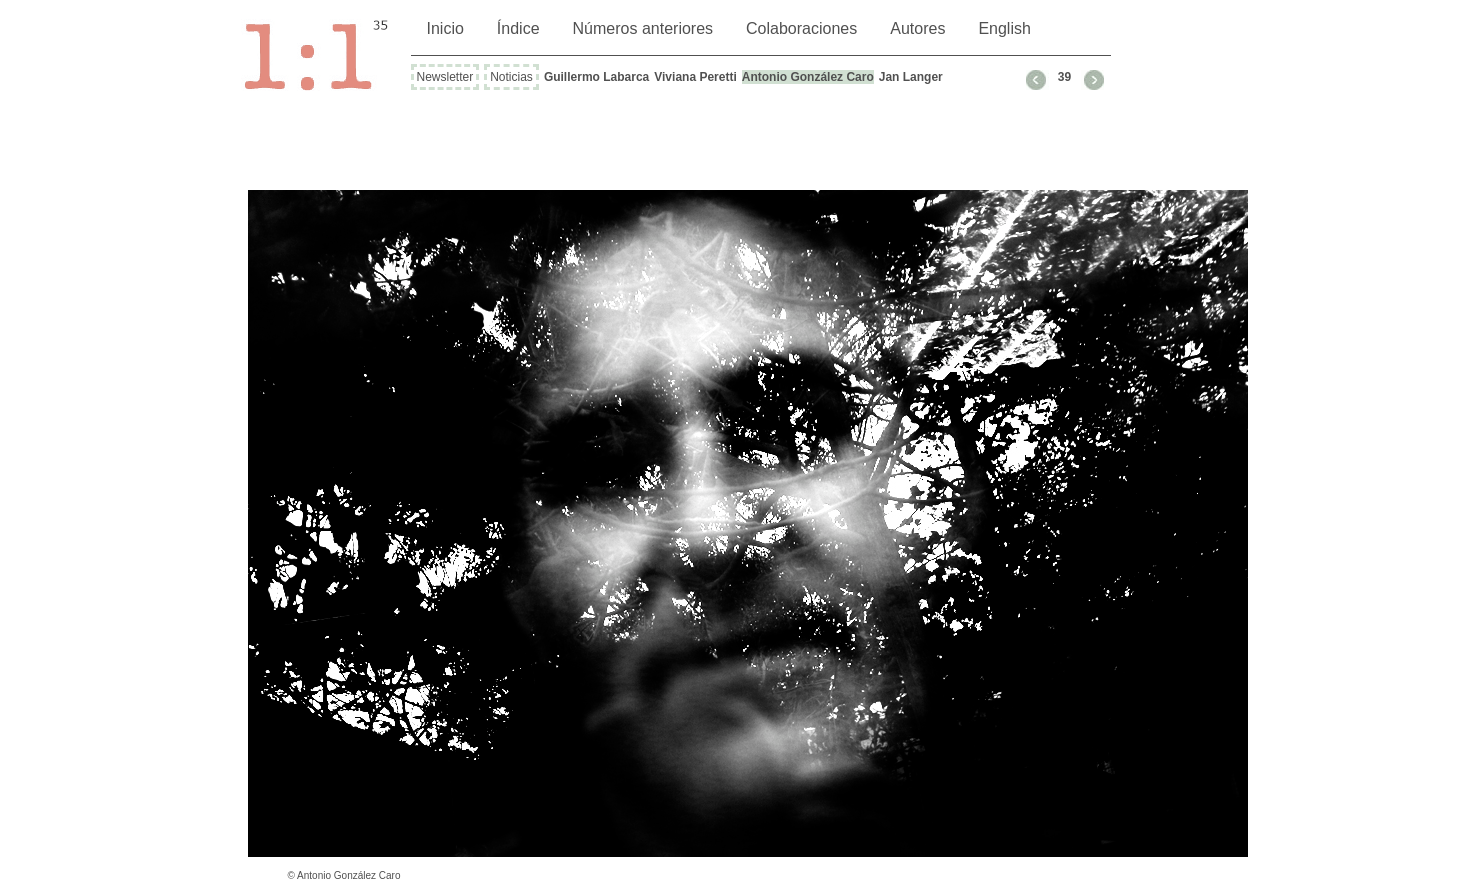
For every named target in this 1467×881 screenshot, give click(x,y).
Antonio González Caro (808, 77)
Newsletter (445, 77)
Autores (917, 28)
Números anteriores (643, 28)
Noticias (511, 77)
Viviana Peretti (695, 77)
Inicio (445, 28)
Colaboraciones (801, 28)
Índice (518, 28)
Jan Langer (911, 77)
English (1004, 28)
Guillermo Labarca (596, 77)
